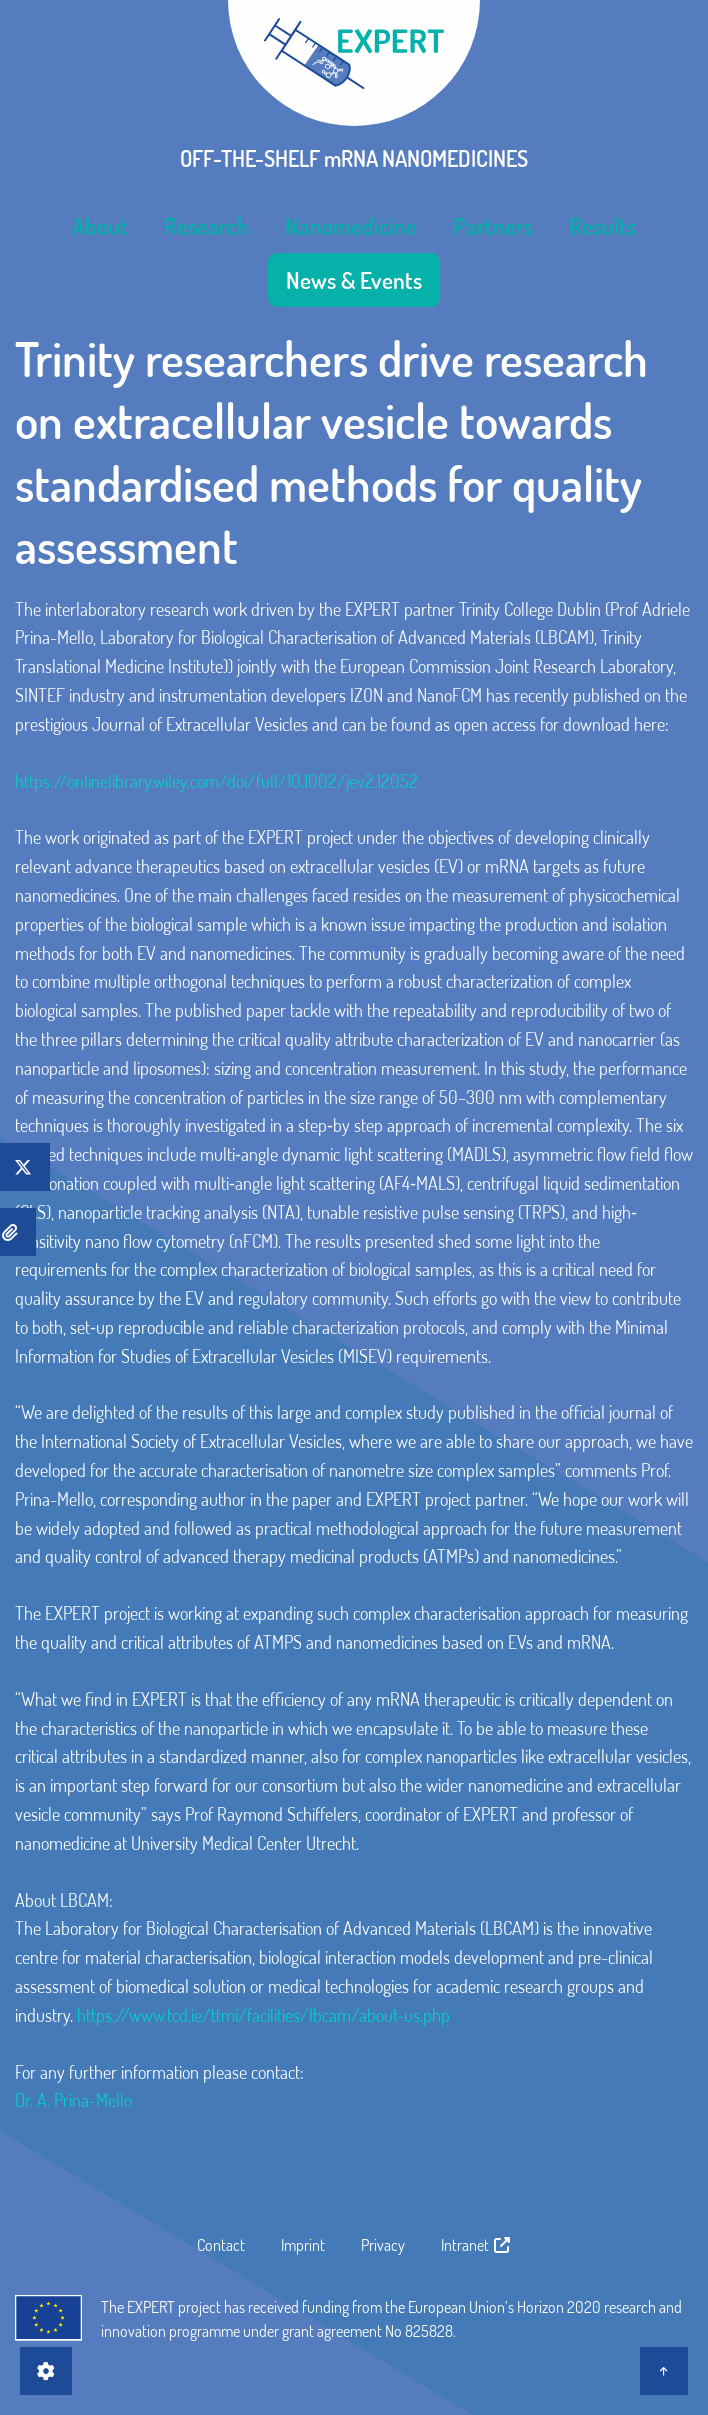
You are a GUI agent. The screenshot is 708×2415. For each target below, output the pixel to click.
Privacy (383, 2245)
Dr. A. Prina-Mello (73, 2100)
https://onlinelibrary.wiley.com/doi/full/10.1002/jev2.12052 (216, 781)
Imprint (303, 2245)
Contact (221, 2245)
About (100, 226)
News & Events (354, 280)
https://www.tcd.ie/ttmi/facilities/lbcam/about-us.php (263, 2015)
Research (206, 226)
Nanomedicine (351, 226)
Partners (493, 226)
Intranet (476, 2245)
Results (602, 226)
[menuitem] (100, 226)
